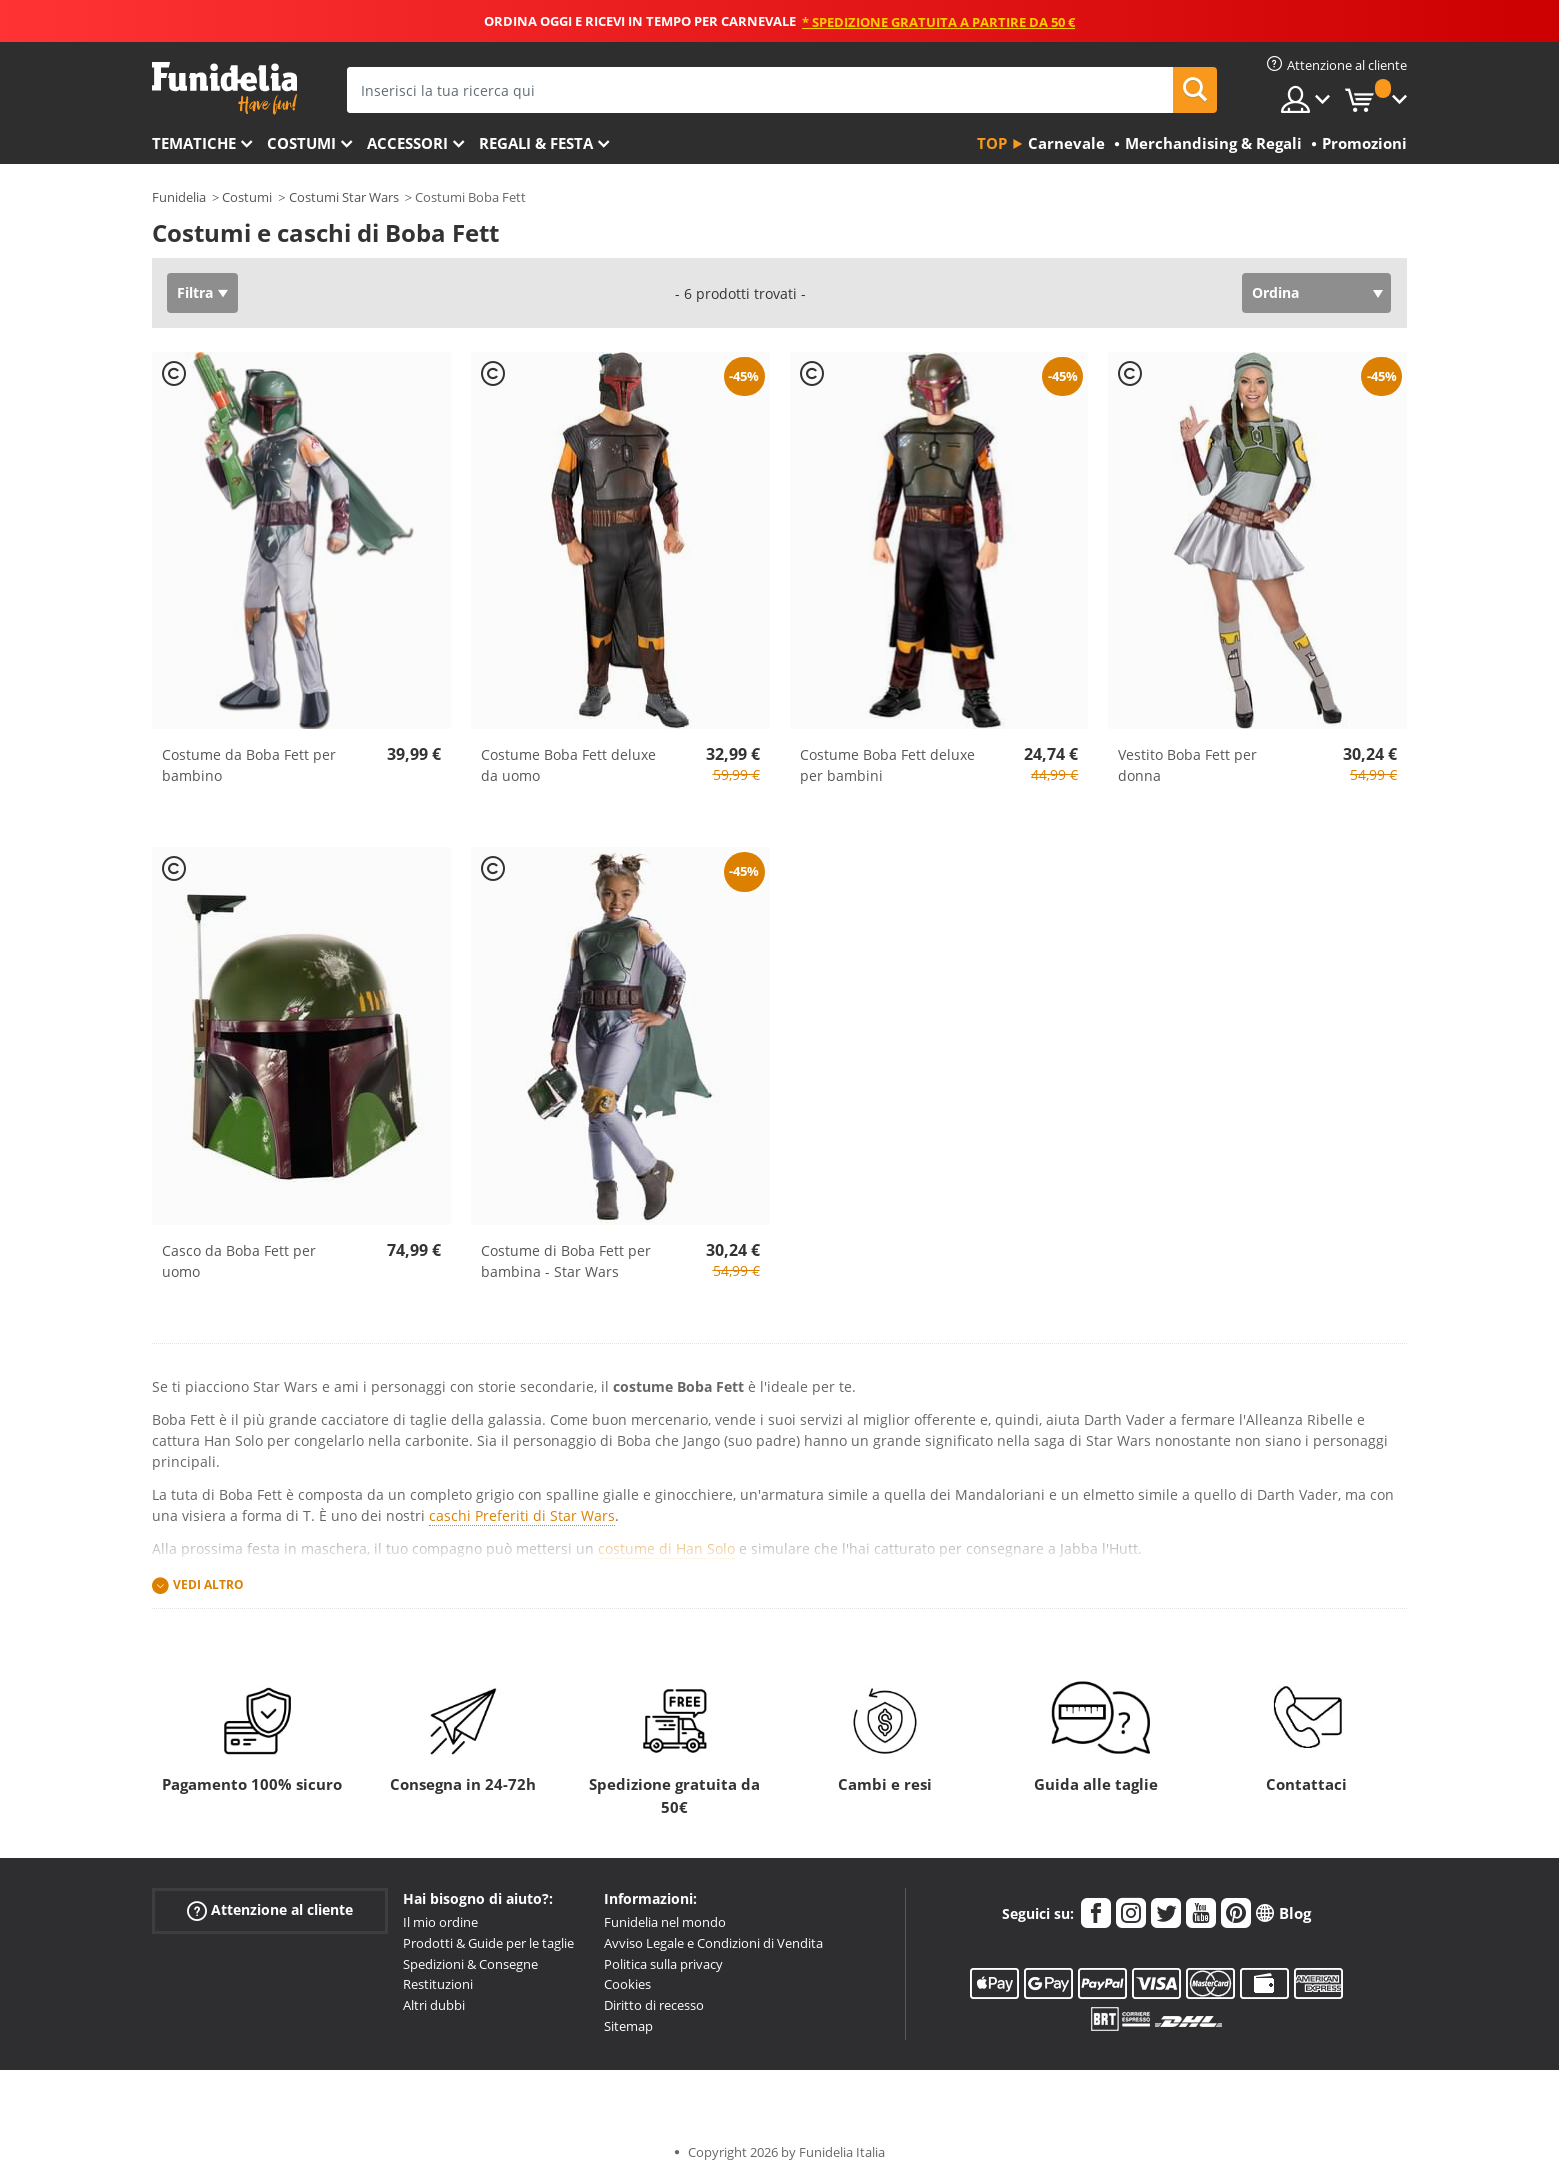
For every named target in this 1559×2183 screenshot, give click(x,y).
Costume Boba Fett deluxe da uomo (568, 765)
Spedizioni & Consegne (470, 1964)
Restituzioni (438, 1984)
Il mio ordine (440, 1922)
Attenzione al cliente (270, 1910)
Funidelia (179, 197)
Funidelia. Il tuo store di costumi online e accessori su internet (224, 88)
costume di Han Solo (666, 1548)
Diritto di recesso (654, 2005)
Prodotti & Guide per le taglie (488, 1943)
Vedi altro (208, 1584)
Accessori (407, 143)
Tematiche (194, 143)
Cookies (627, 1984)
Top (992, 143)
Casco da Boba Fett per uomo (239, 1261)
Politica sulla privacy (663, 1964)
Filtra (195, 292)
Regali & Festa (536, 143)
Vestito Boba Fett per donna (1187, 765)
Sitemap (628, 2026)
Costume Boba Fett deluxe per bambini (887, 765)
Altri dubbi (434, 2005)
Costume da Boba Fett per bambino (249, 765)
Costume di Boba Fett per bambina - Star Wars (566, 1261)
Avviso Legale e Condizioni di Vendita (713, 1943)
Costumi (301, 143)
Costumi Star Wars (344, 197)
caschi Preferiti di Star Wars (522, 1515)
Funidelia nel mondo (665, 1922)
